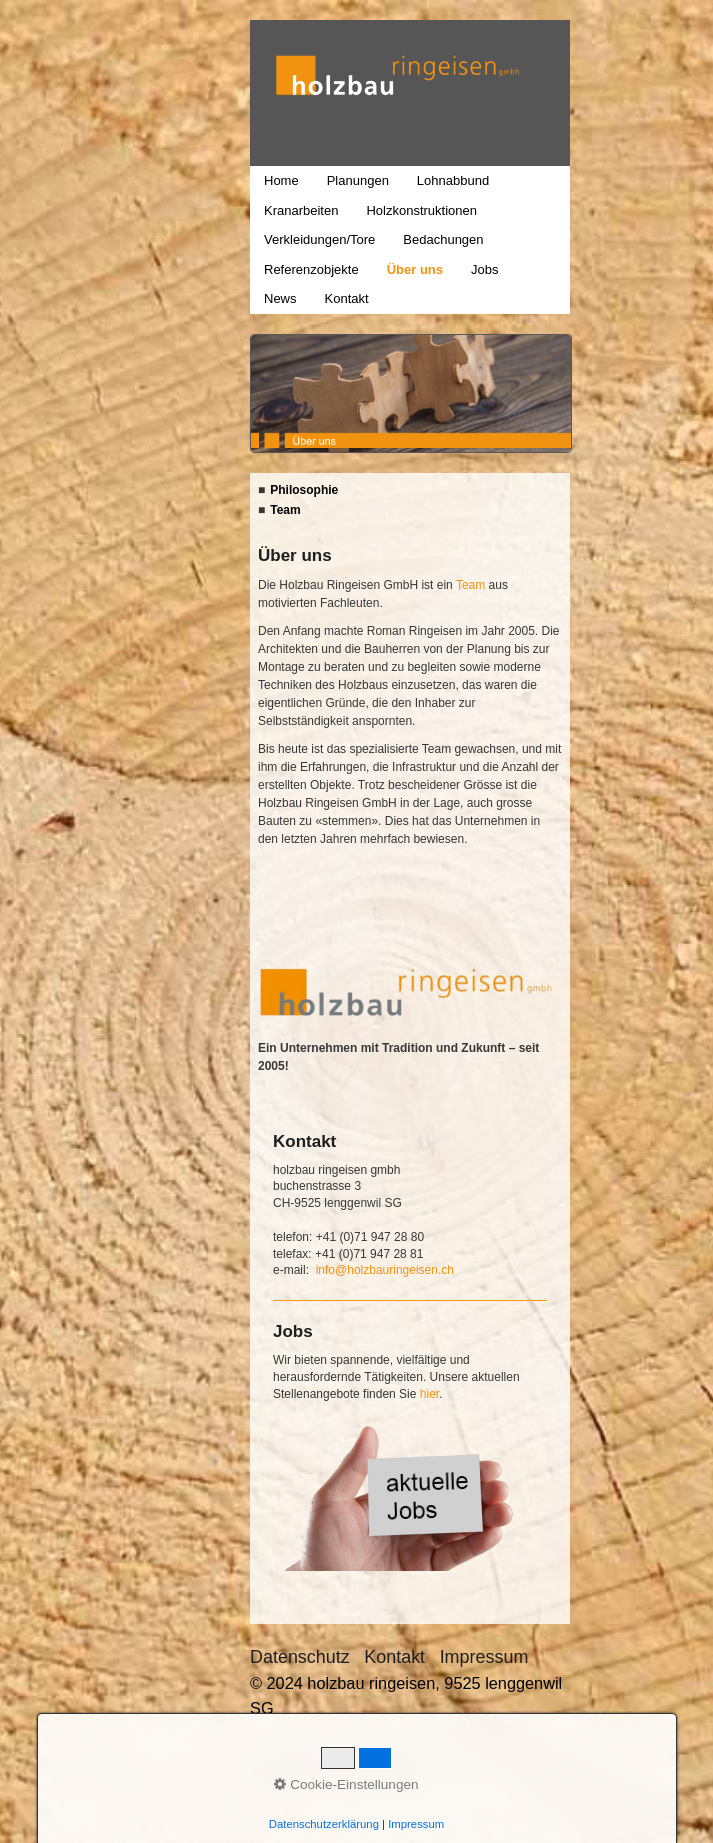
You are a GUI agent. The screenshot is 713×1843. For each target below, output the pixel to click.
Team (285, 510)
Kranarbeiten (301, 210)
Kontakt (347, 298)
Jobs (484, 269)
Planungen (358, 180)
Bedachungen (443, 239)
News (280, 298)
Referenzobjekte (311, 269)
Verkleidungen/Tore (319, 239)
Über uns (415, 269)
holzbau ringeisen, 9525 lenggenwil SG (261, 109)
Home (281, 180)
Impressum (484, 1657)
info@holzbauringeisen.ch (385, 1270)
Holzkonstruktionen (421, 210)
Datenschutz (300, 1657)
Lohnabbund (453, 180)
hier (429, 1394)
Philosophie (304, 490)
